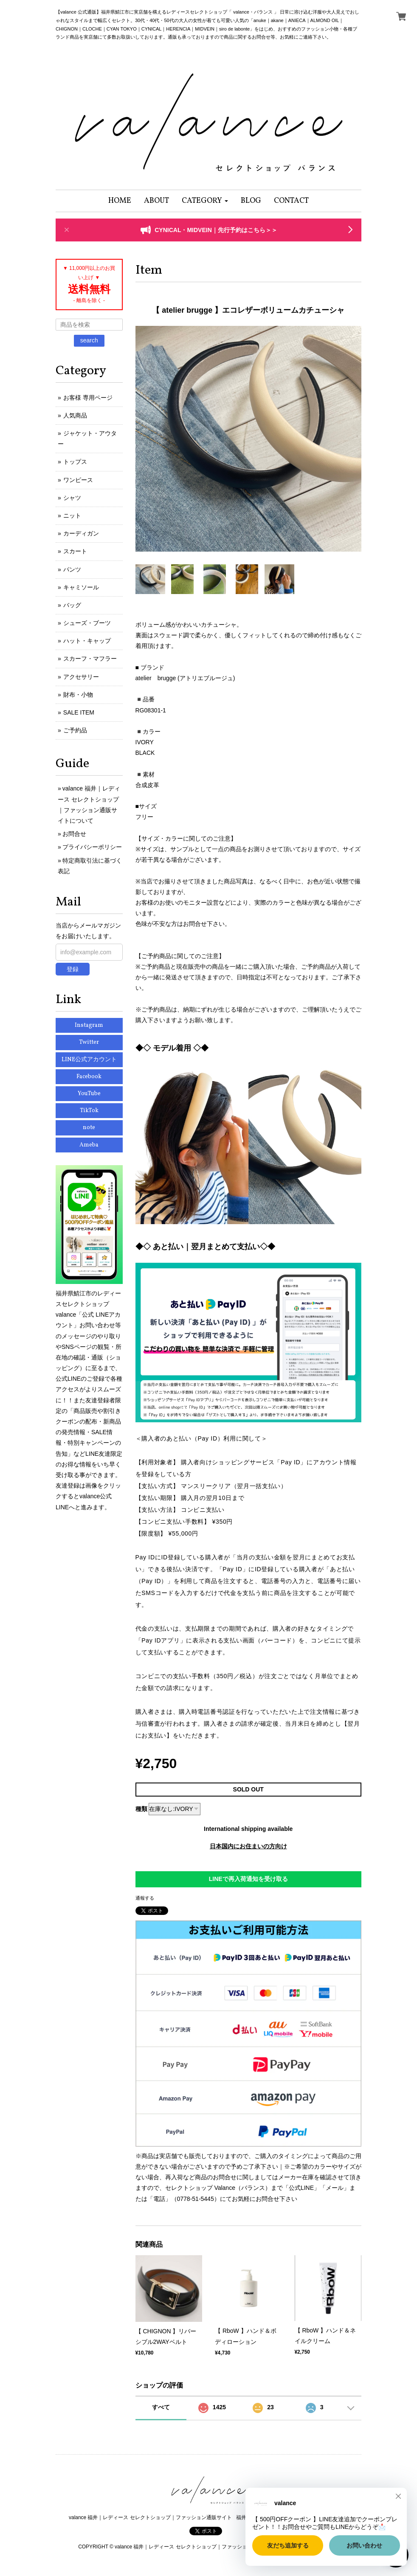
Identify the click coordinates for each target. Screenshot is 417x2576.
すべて (161, 2407)
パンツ (72, 569)
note (89, 1128)
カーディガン (81, 533)
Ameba (89, 1145)
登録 (73, 969)
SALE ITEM (78, 712)
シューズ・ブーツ (87, 622)
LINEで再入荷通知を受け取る (248, 1878)
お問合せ (74, 833)
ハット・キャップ (87, 640)
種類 (141, 1808)
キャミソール (81, 587)
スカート (75, 551)
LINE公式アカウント (89, 1060)
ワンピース (78, 480)
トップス (75, 461)
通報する (144, 1897)
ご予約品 (75, 730)
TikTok (89, 1111)
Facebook (88, 1077)
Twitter (89, 1042)
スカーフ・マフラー (90, 658)
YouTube (89, 1094)
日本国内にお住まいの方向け (248, 1846)
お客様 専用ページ (88, 397)
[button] (204, 201)
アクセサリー (81, 676)
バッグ (72, 605)
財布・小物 (78, 694)
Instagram (89, 1025)
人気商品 (75, 415)
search (89, 340)
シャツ (72, 497)
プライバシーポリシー (92, 847)
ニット (72, 515)
